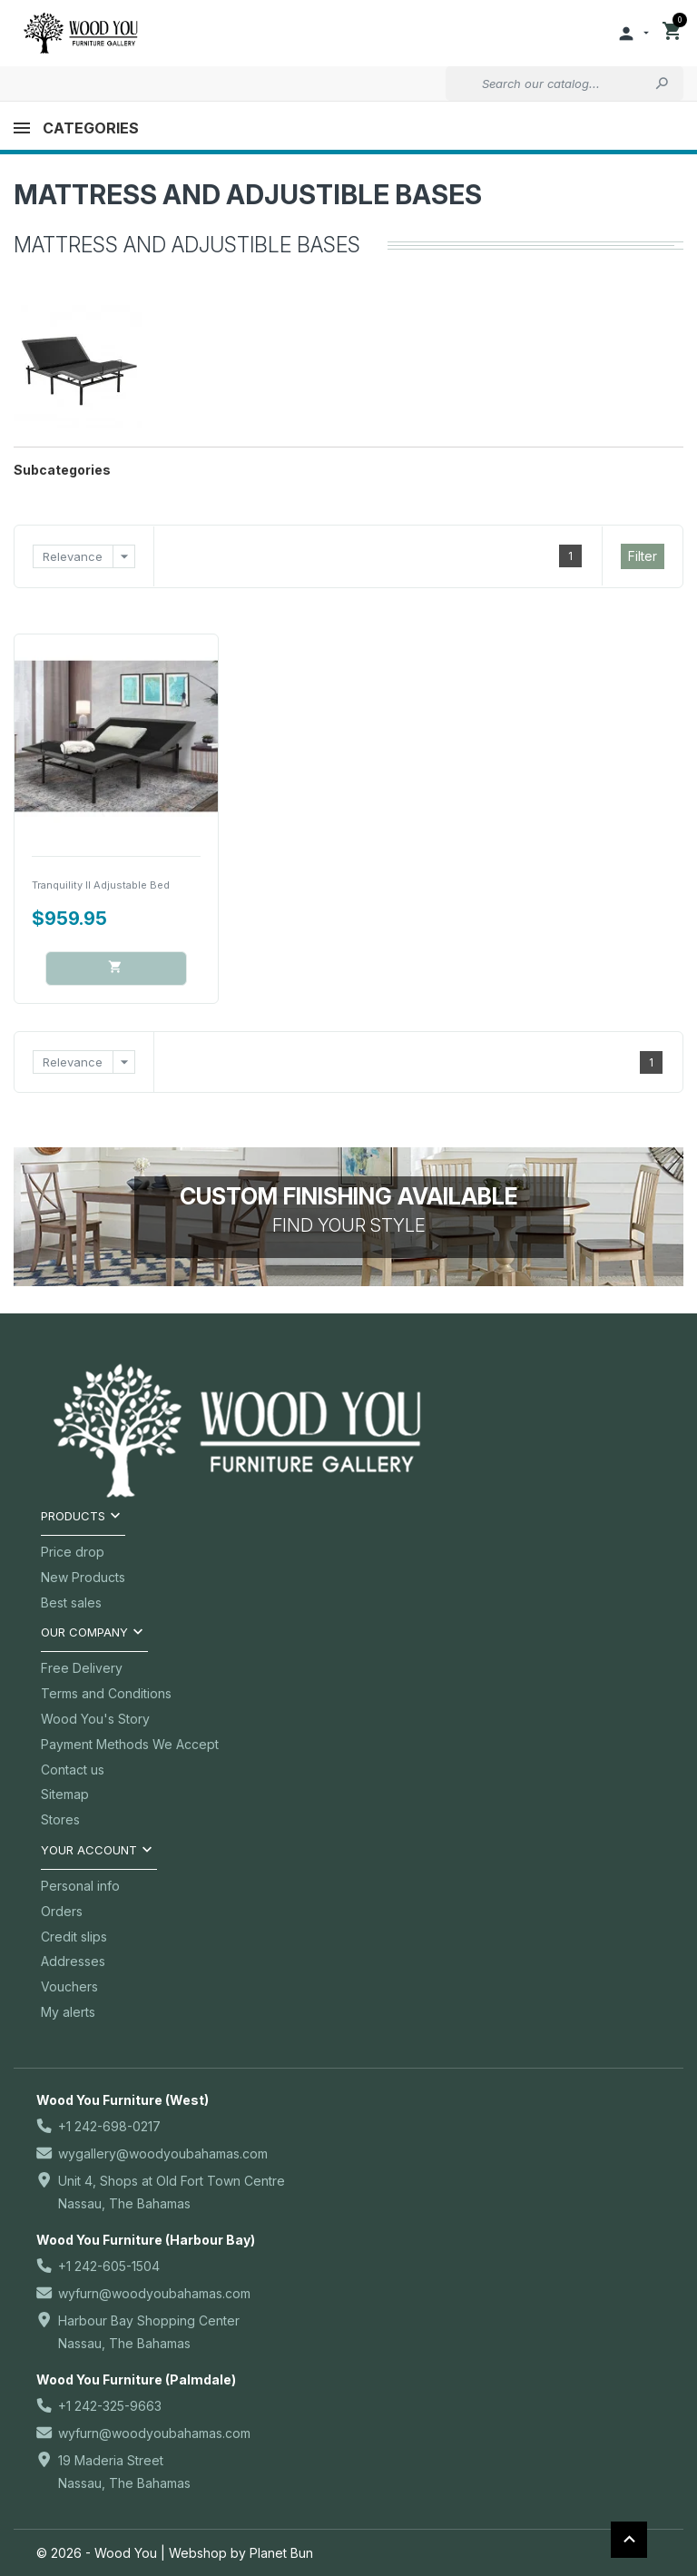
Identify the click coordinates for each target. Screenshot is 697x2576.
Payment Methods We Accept (130, 1744)
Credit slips (74, 1936)
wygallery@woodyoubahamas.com (163, 2153)
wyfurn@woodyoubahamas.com (154, 2293)
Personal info (80, 1885)
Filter (642, 556)
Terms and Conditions (106, 1693)
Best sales (71, 1602)
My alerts (68, 2012)
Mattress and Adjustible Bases (248, 195)
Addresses (73, 1961)
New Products (83, 1577)
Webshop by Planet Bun (241, 2553)
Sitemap (65, 1794)
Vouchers (69, 1986)
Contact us (72, 1769)
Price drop (72, 1551)
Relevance (89, 556)
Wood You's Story (95, 1718)
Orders (62, 1911)
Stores (60, 1819)
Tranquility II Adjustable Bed (101, 885)
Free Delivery (82, 1668)
